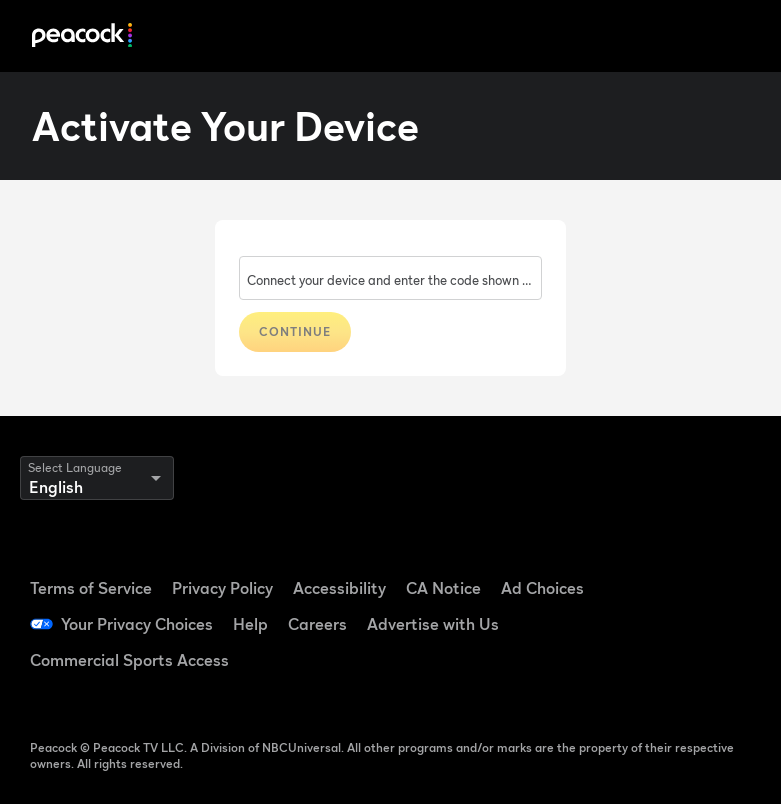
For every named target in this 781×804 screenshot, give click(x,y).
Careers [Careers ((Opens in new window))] (317, 624)
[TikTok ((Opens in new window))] (714, 566)
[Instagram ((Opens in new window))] (714, 622)
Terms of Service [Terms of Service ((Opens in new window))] (91, 588)
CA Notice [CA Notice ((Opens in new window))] (443, 588)
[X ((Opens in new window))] (662, 678)
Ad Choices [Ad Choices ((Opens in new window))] (542, 588)
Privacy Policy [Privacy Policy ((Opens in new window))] (222, 588)
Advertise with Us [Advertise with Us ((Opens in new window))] (433, 624)
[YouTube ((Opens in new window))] (662, 622)
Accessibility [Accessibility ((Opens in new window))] (339, 588)
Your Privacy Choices (137, 624)
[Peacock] (82, 36)
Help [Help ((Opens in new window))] (250, 624)
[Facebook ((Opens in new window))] (662, 566)
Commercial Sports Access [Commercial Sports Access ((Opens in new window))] (129, 660)
